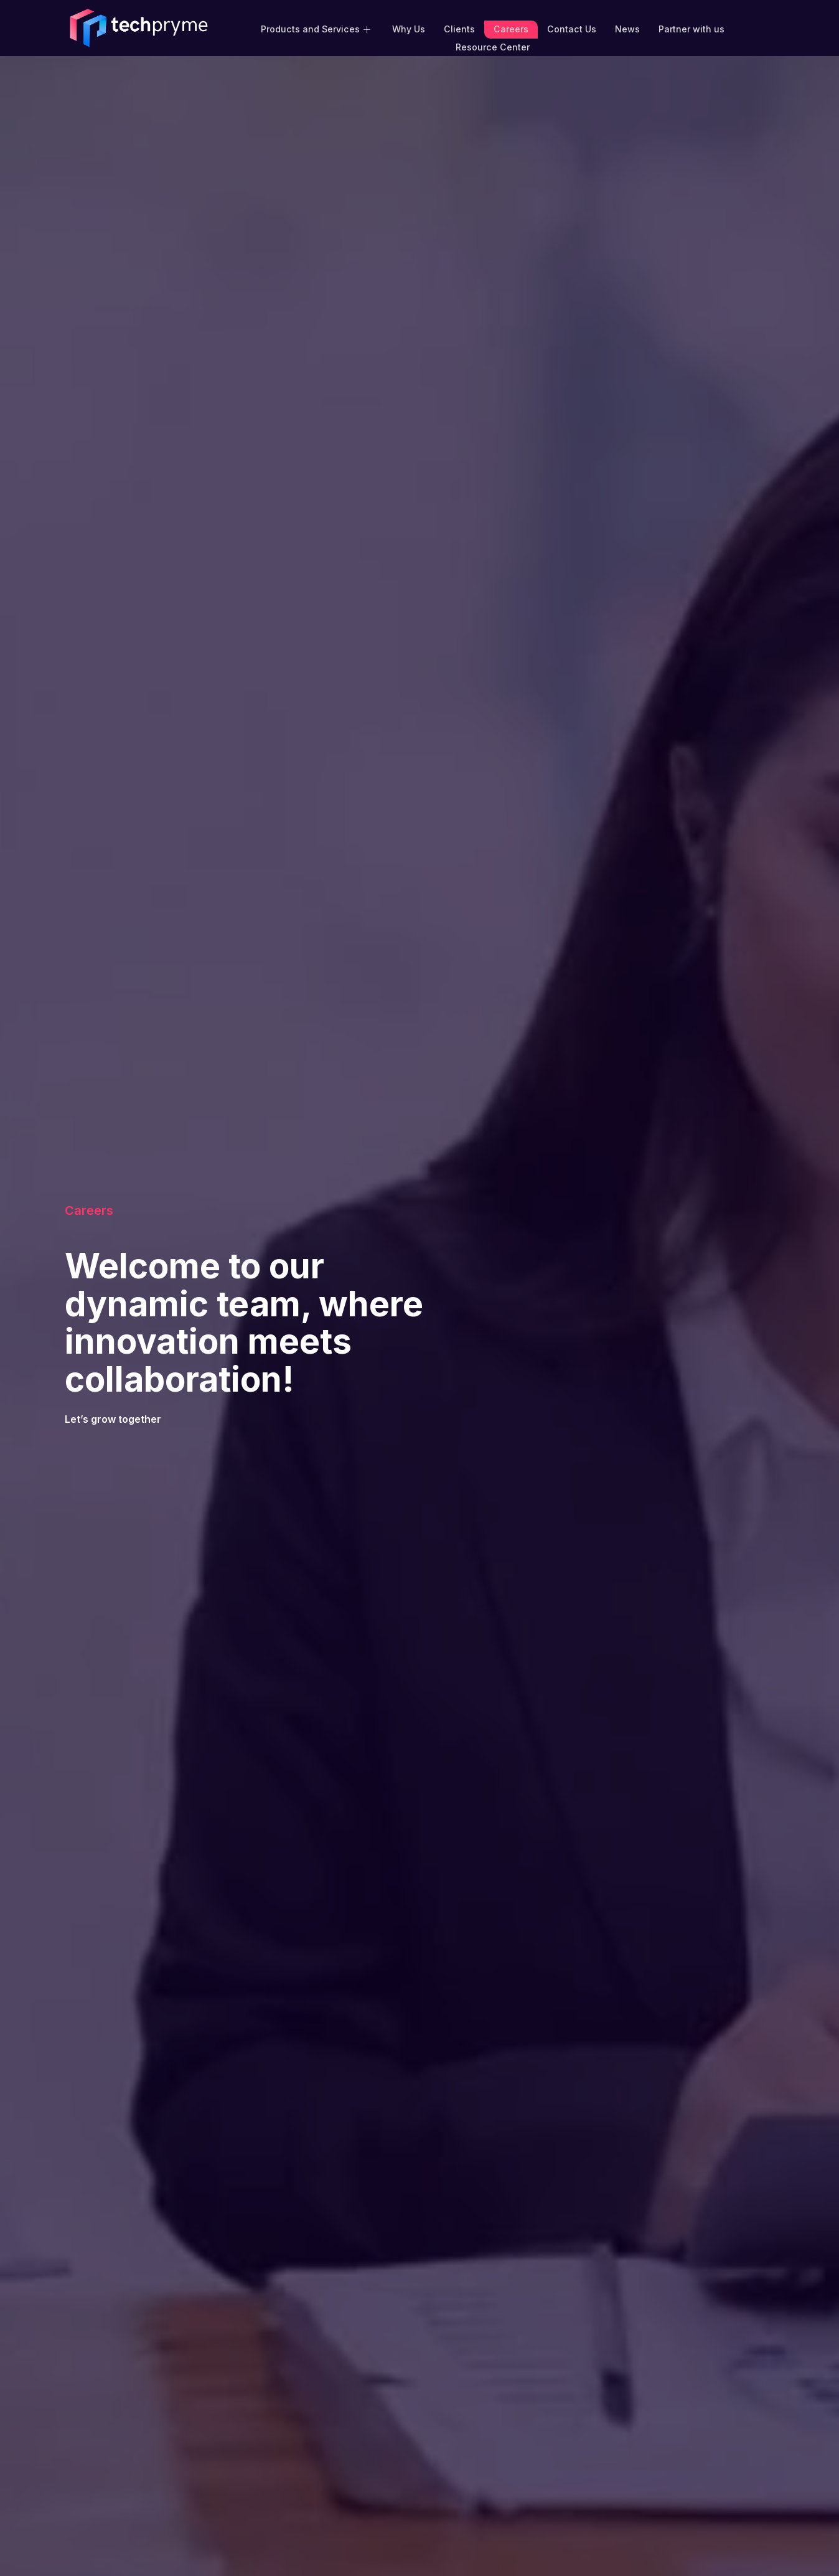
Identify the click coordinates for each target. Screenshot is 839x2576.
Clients (459, 28)
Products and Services (318, 28)
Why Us (409, 28)
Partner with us (690, 28)
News (625, 28)
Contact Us (570, 28)
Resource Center (492, 44)
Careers (511, 28)
